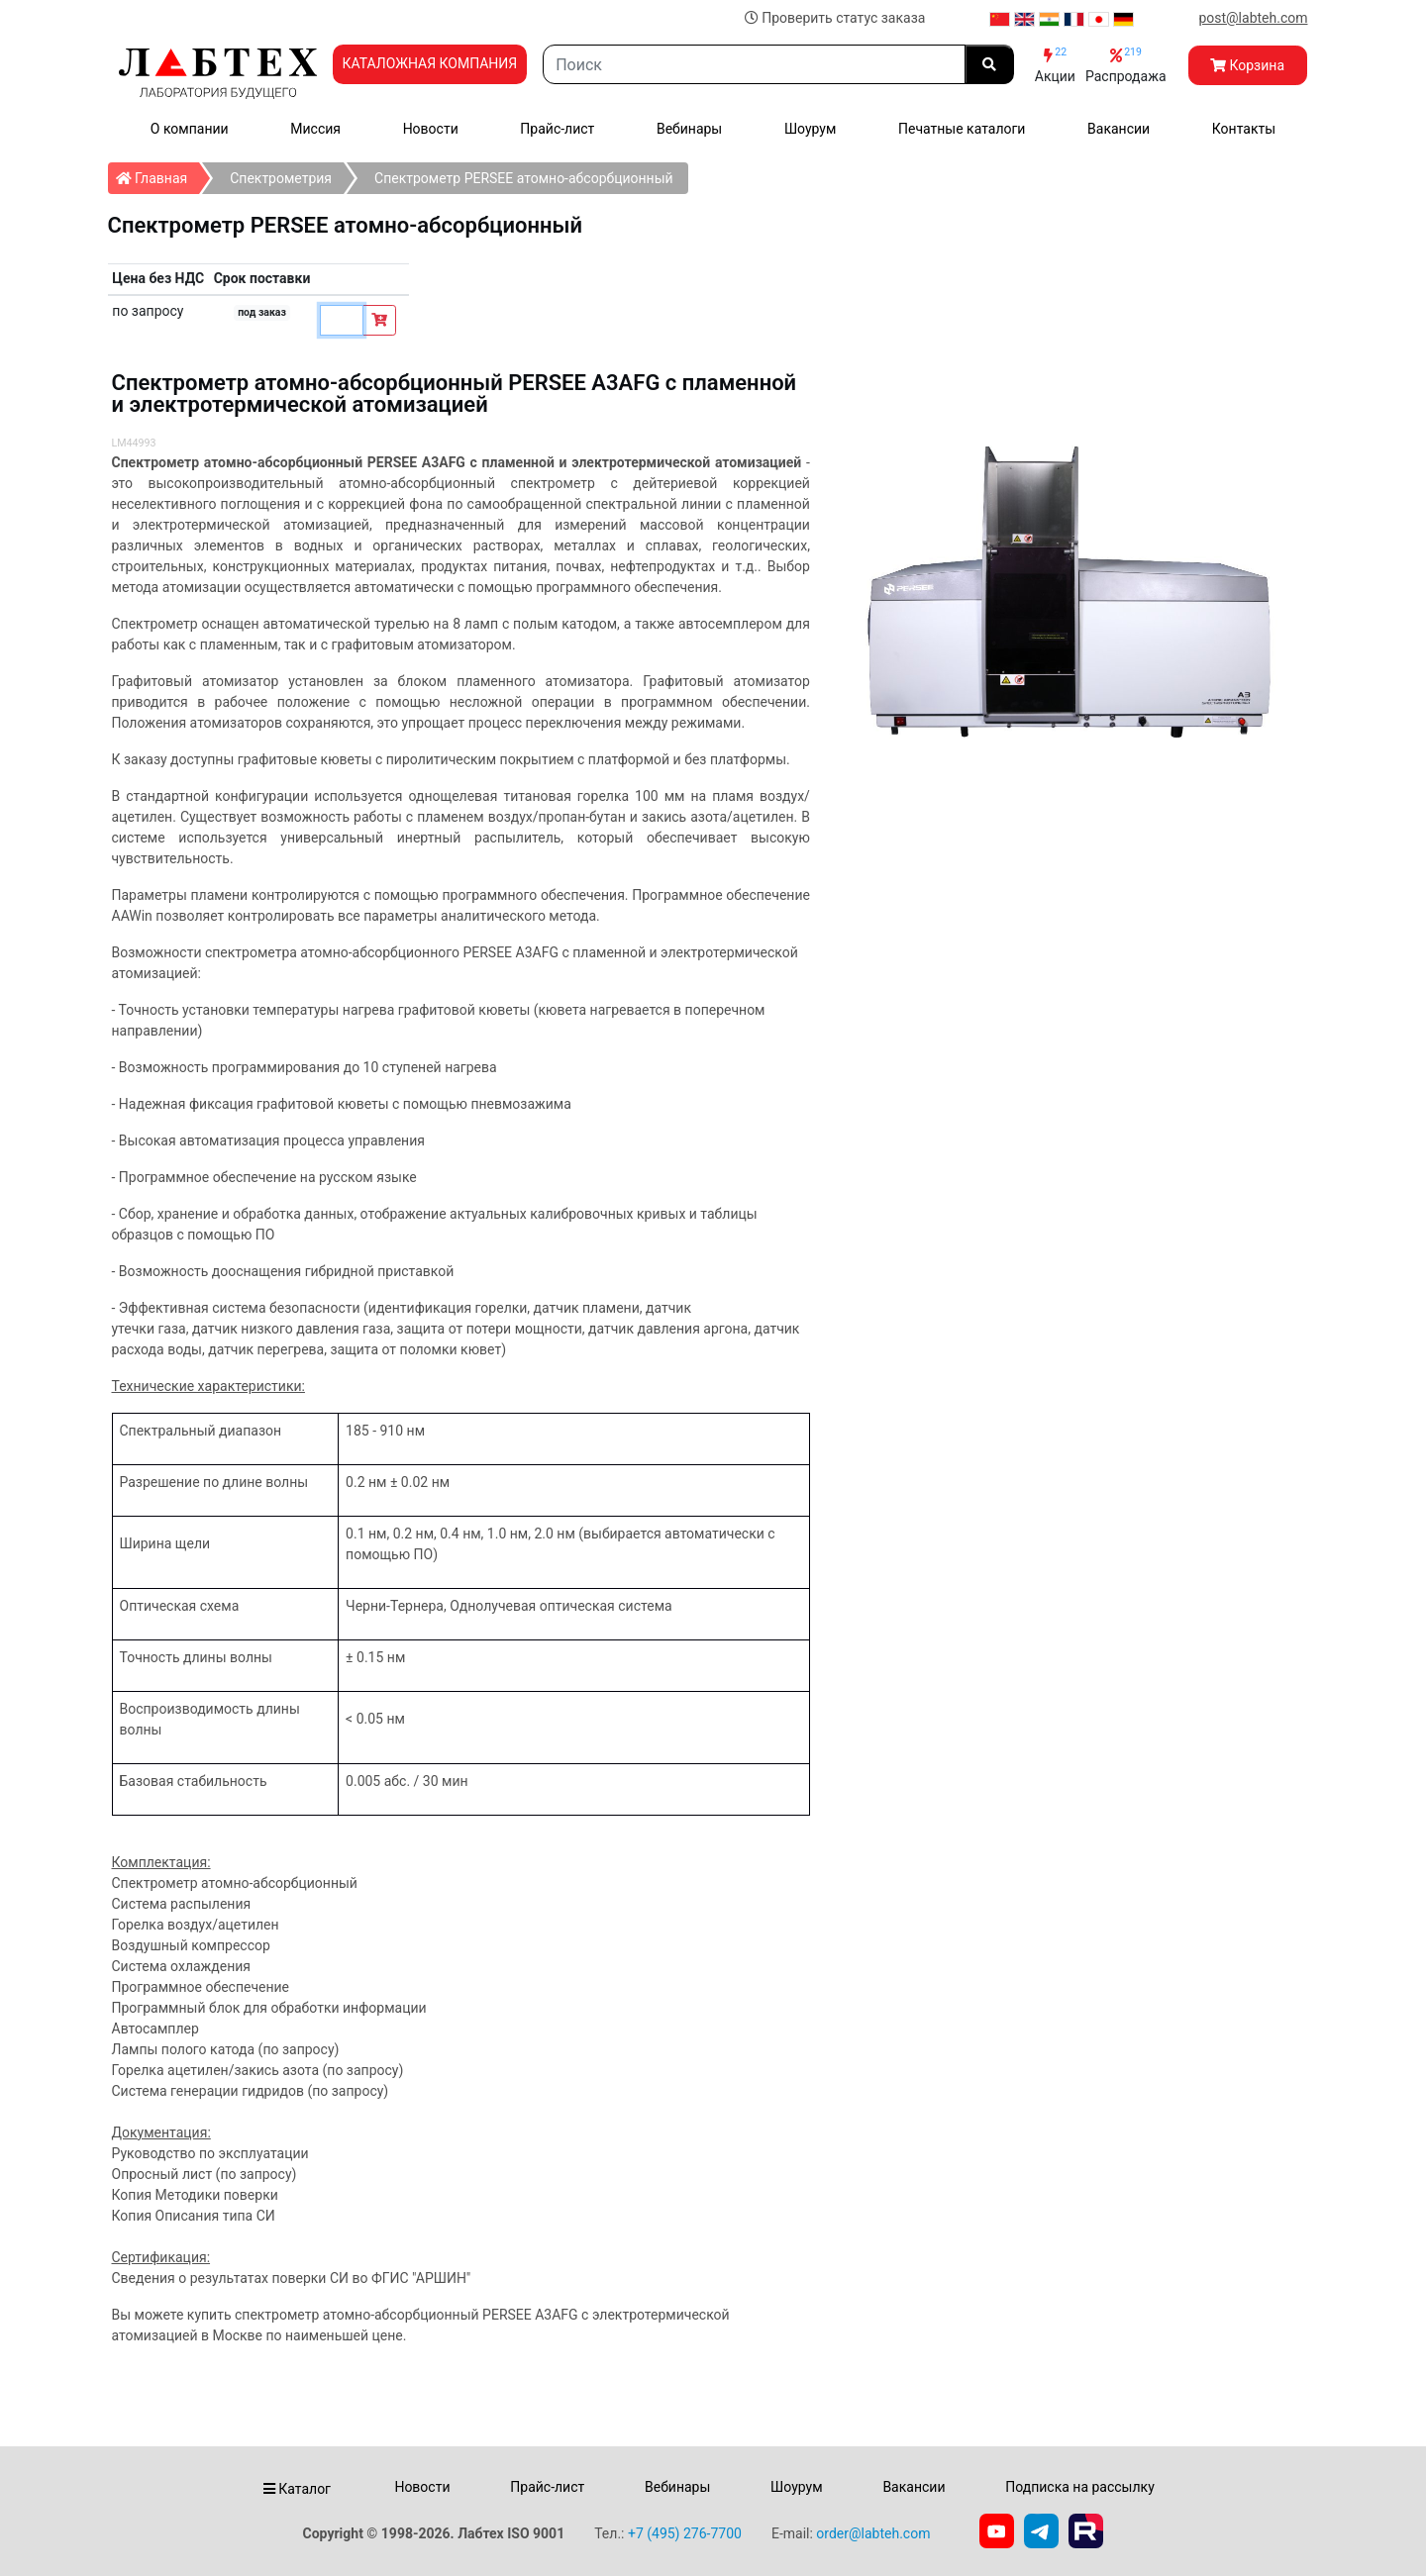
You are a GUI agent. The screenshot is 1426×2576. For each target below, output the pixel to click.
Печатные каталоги (961, 129)
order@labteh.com (873, 2533)
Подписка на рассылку (1080, 2487)
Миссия (315, 129)
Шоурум (810, 129)
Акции (1055, 65)
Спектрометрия (281, 178)
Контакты (1243, 129)
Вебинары (689, 129)
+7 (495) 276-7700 (685, 2533)
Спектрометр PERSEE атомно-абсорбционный (523, 178)
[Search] (754, 64)
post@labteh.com (1252, 18)
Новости (430, 129)
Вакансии (1118, 129)
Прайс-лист (557, 129)
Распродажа (1126, 65)
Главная (158, 174)
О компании (190, 129)
